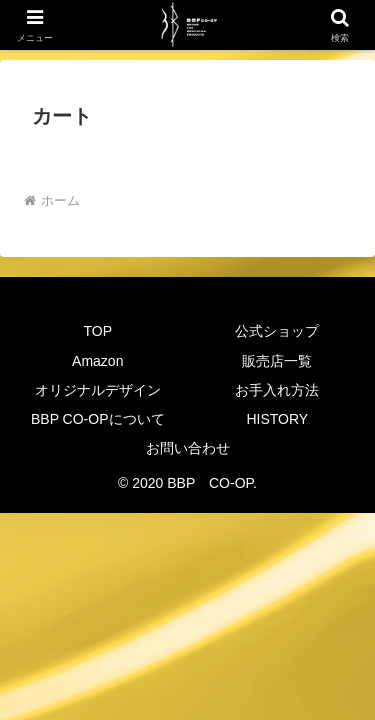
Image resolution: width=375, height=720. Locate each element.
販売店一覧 (277, 361)
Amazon (97, 361)
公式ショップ (277, 331)
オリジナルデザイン (98, 390)
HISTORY (277, 419)
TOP (97, 331)
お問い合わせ (188, 448)
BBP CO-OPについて (98, 419)
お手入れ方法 (277, 390)
